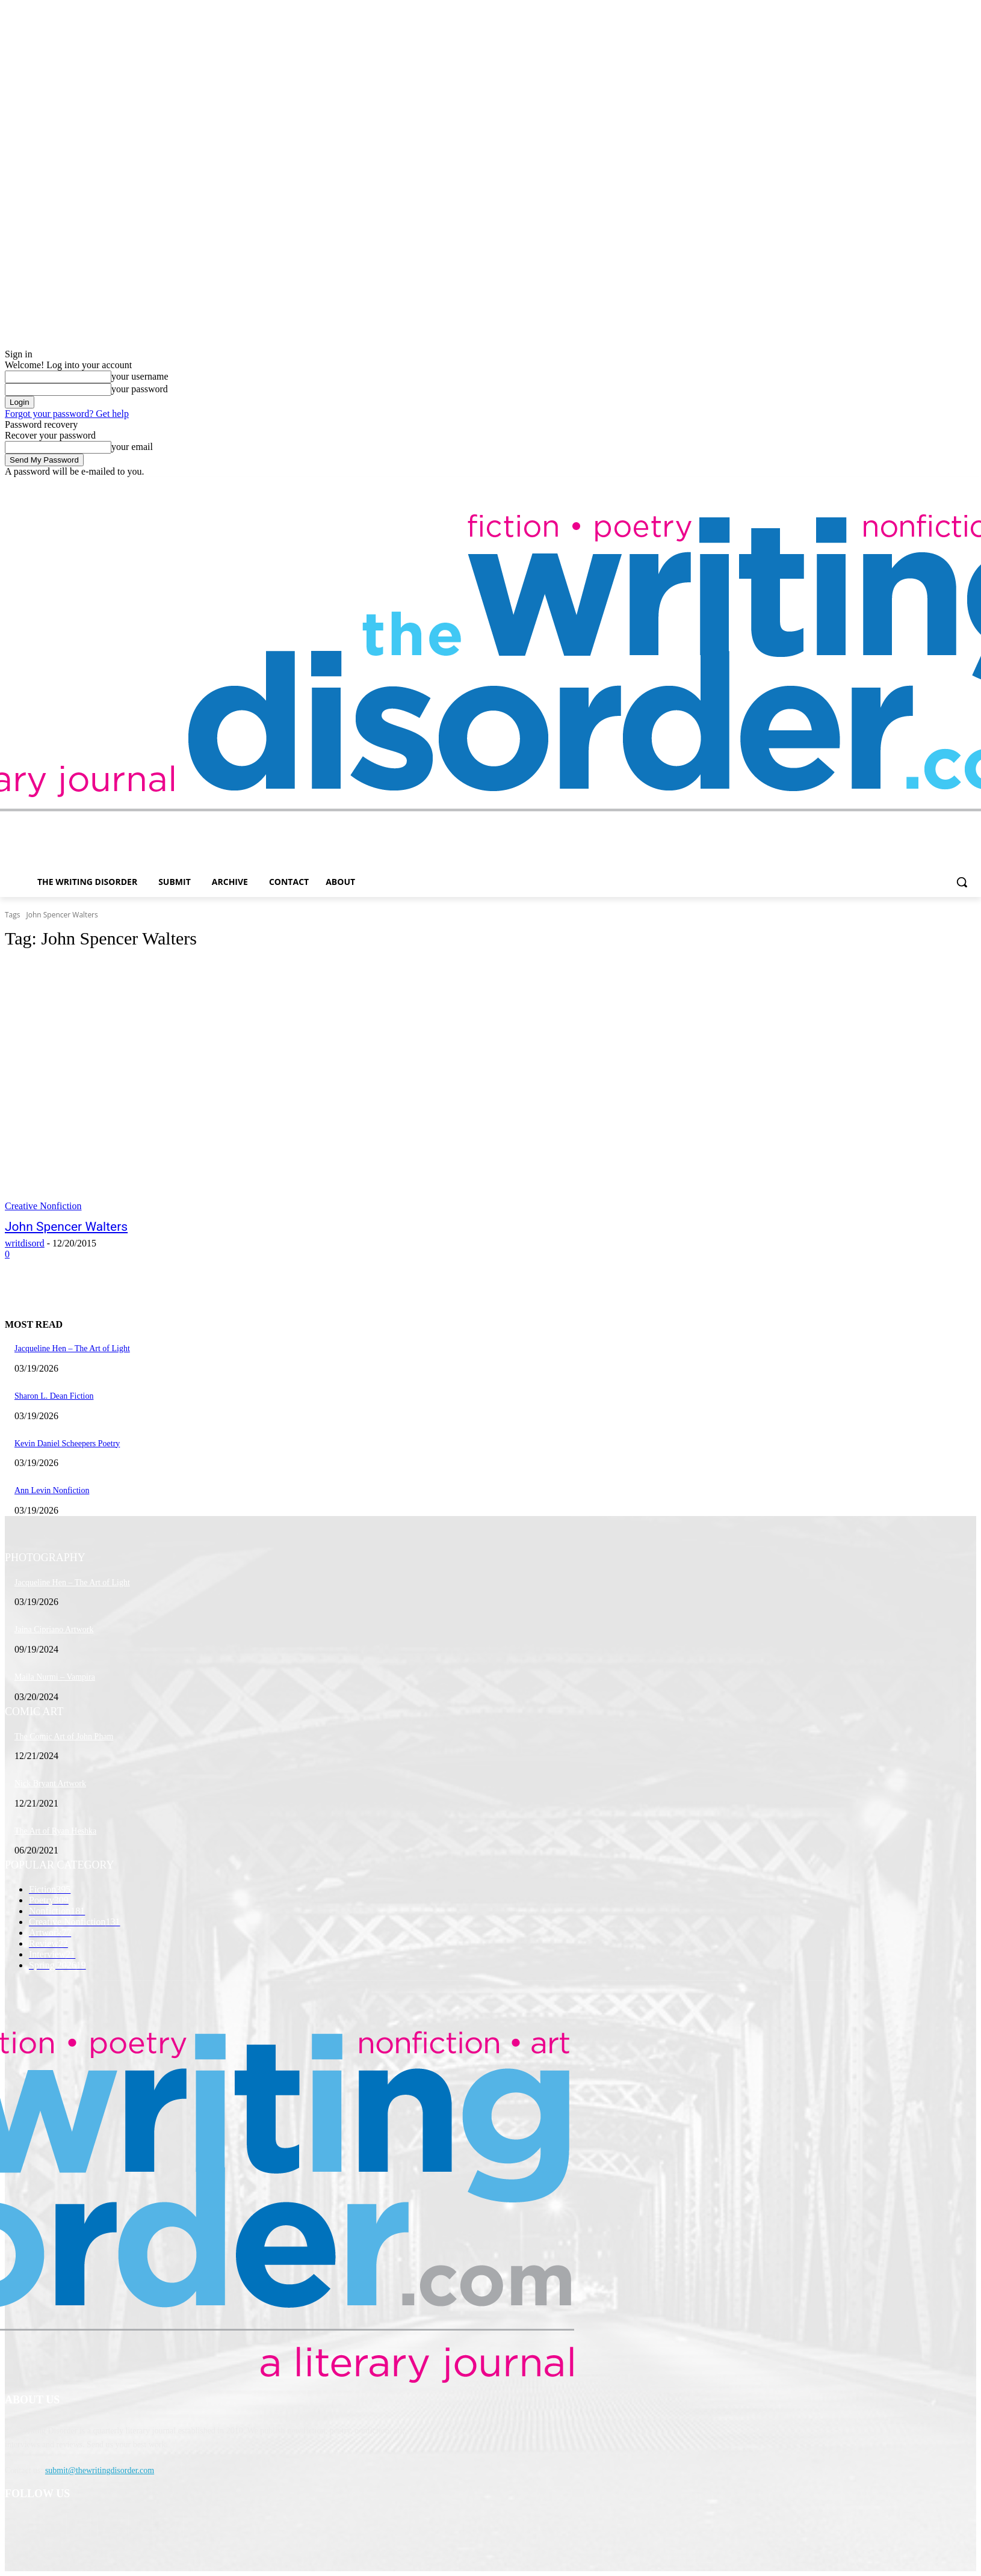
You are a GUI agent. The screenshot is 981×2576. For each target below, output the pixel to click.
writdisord (25, 1243)
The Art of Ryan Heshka (55, 1830)
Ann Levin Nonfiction (51, 1490)
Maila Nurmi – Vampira (54, 1676)
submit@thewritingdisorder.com (99, 2470)
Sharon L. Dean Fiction (53, 1395)
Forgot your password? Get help (67, 413)
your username (140, 376)
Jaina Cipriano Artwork (53, 1629)
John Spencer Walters (66, 1226)
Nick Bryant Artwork (50, 1783)
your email (132, 447)
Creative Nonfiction (43, 1206)
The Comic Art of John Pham (64, 1736)
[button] (961, 881)
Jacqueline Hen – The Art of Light (72, 1348)
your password (139, 389)
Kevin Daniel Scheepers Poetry (67, 1443)
